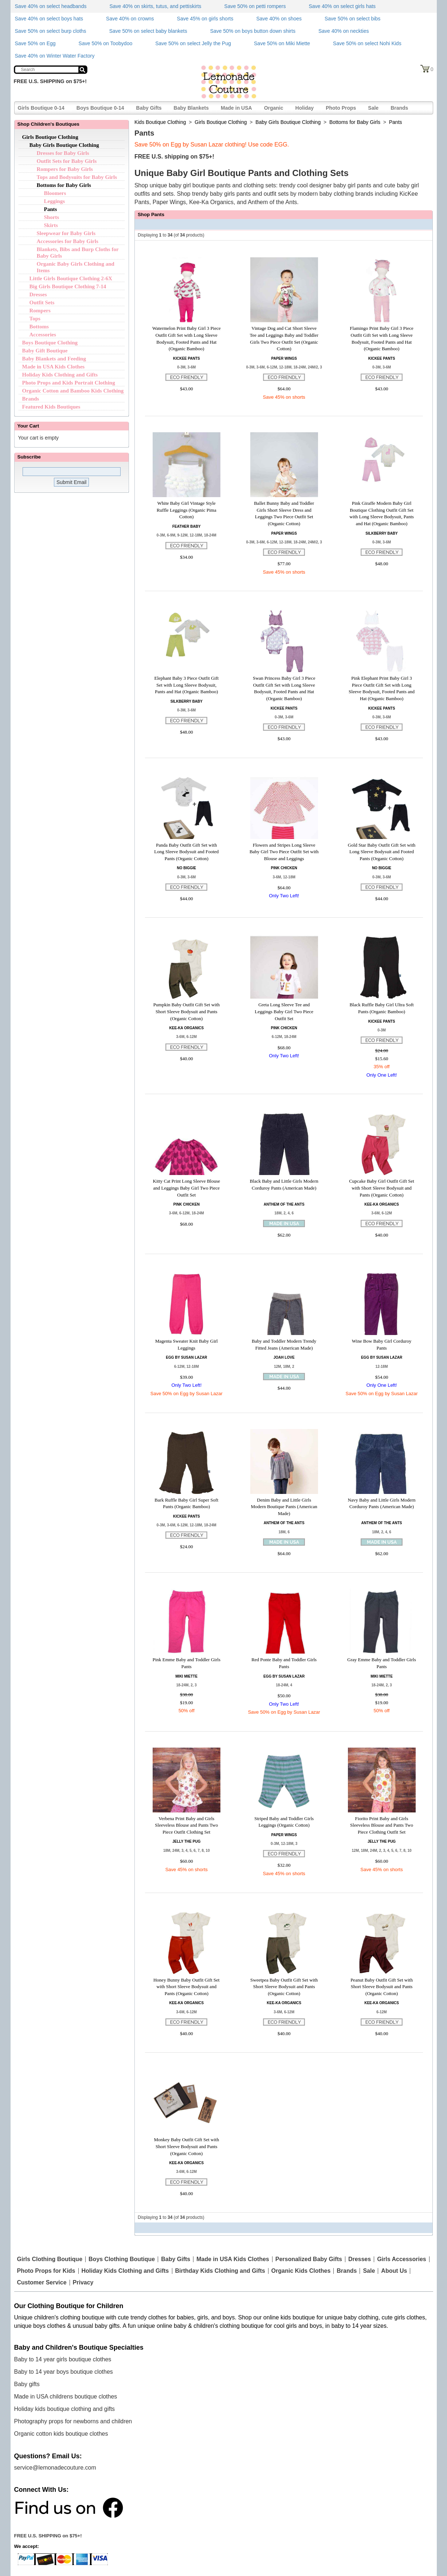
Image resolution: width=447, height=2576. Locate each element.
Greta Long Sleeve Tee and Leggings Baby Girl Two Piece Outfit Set (284, 1011)
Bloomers (55, 193)
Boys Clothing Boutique (122, 2259)
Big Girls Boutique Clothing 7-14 (68, 286)
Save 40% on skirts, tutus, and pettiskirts (155, 6)
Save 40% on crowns (130, 19)
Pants (50, 209)
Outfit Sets (42, 302)
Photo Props (341, 108)
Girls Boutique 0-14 (41, 108)
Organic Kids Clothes (301, 2270)
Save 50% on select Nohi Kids (367, 43)
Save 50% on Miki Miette (282, 43)
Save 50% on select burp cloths (50, 31)
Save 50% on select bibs (352, 19)
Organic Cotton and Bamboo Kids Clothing (73, 391)
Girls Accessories (401, 2259)
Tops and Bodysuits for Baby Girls (77, 177)
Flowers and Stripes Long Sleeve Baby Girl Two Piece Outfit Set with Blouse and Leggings (284, 851)
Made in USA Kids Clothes (53, 367)
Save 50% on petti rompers (255, 6)
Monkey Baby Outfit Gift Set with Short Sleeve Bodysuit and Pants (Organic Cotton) (186, 2146)
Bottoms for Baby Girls (64, 185)
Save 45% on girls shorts (205, 19)
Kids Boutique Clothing (160, 122)
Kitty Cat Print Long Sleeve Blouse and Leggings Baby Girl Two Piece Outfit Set (186, 1187)
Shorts (51, 217)
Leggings (54, 201)
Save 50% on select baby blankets (148, 31)
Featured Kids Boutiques (51, 407)
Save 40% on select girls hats (342, 6)
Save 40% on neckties (343, 31)
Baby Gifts (149, 108)
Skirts (51, 225)
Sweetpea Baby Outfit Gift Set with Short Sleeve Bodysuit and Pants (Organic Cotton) (284, 1986)
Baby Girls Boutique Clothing (64, 145)
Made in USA (236, 108)
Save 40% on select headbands (51, 6)
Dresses (38, 294)
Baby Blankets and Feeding (54, 359)
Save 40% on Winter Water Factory (55, 56)
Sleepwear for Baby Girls (66, 233)
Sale (373, 108)
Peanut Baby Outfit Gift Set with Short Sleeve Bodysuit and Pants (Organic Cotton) (381, 1986)
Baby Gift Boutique (45, 351)
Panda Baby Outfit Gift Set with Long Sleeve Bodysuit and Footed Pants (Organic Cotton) (186, 851)
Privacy (83, 2282)
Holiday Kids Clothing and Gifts (60, 375)
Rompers (40, 310)
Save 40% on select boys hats (49, 19)
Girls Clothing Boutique (50, 2259)
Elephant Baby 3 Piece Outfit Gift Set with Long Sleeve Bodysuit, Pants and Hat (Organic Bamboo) (186, 684)
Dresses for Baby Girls (63, 153)
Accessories (43, 334)
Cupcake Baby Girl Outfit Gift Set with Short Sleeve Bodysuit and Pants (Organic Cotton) (381, 1187)
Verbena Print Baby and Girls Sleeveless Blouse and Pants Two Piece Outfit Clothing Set (186, 1825)
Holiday (304, 108)
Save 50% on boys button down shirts (252, 31)
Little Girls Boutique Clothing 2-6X (71, 278)
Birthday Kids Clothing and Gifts (220, 2270)
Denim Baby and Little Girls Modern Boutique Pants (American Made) (284, 1506)
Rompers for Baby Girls (65, 169)
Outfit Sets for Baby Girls (67, 161)
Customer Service (42, 2282)
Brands (399, 108)
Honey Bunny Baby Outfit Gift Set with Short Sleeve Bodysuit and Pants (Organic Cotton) (186, 1986)
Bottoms (39, 326)
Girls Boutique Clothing (50, 137)
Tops (35, 318)
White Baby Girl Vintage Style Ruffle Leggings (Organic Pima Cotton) (186, 509)
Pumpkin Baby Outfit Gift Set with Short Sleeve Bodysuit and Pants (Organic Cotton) (186, 1011)
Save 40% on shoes (279, 19)
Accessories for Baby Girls (67, 241)
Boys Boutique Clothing (50, 343)
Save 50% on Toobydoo (106, 43)
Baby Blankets (191, 108)
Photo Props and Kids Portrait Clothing (68, 383)
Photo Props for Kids (46, 2270)
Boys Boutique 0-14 (100, 108)
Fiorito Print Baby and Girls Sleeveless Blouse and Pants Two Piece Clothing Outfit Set (381, 1825)
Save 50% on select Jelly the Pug (193, 43)
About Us (394, 2270)
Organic (273, 108)
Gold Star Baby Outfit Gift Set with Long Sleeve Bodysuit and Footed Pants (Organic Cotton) (382, 851)
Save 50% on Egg (35, 43)
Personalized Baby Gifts (308, 2259)
